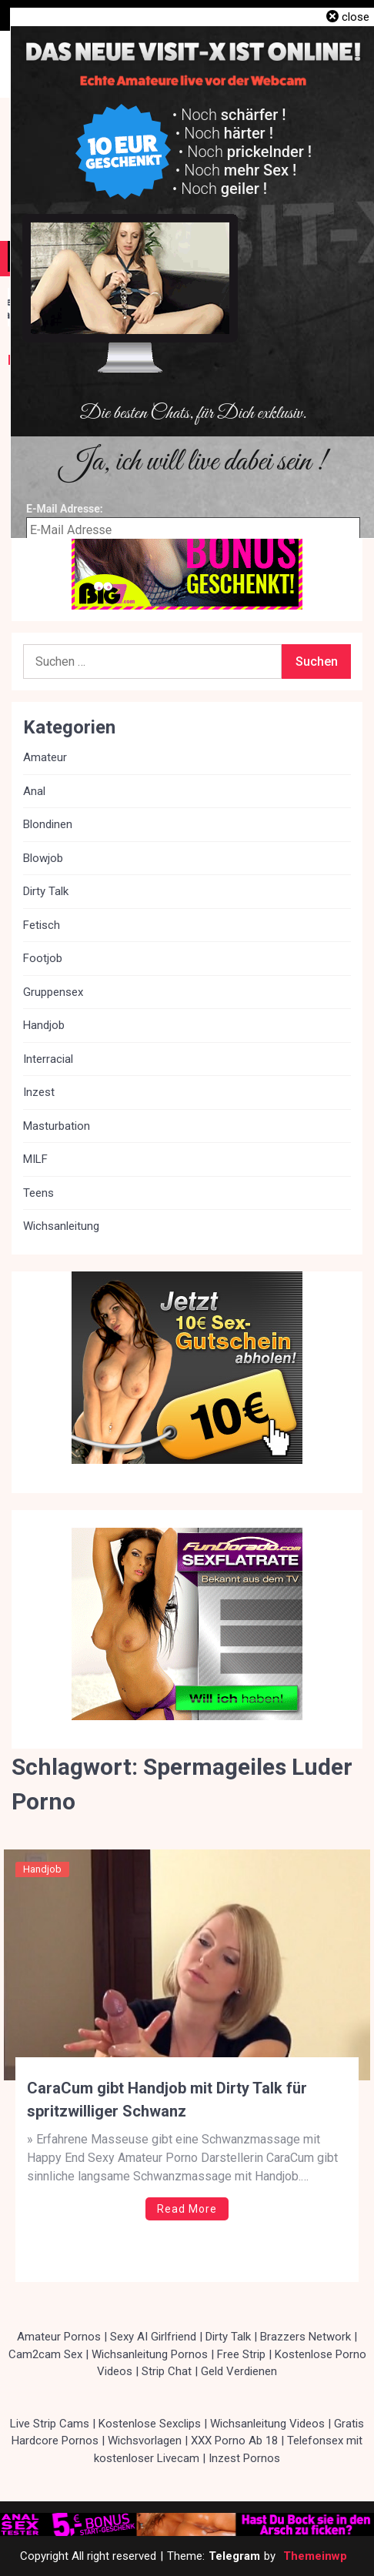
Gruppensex (53, 992)
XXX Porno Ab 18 (234, 2440)
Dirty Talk (45, 891)
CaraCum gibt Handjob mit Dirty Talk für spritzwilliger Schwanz (167, 2099)
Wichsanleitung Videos (267, 2424)
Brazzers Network (305, 2337)
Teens (38, 1193)
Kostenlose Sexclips (150, 2424)
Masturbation (56, 1126)
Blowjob (43, 858)
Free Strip (241, 2354)
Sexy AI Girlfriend (153, 2337)
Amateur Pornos (59, 2337)
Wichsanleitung (61, 1226)
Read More (187, 2209)
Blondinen (47, 824)
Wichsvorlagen (145, 2440)
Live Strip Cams (49, 2424)
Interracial (48, 1059)
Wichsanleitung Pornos (150, 2354)
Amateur (45, 757)
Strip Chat (167, 2371)
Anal (34, 791)
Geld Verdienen (239, 2371)
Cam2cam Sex (45, 2354)
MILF (35, 1159)
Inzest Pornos (244, 2458)
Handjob (42, 1869)
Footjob (42, 958)
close (355, 17)
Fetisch (41, 925)
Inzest (39, 1092)
